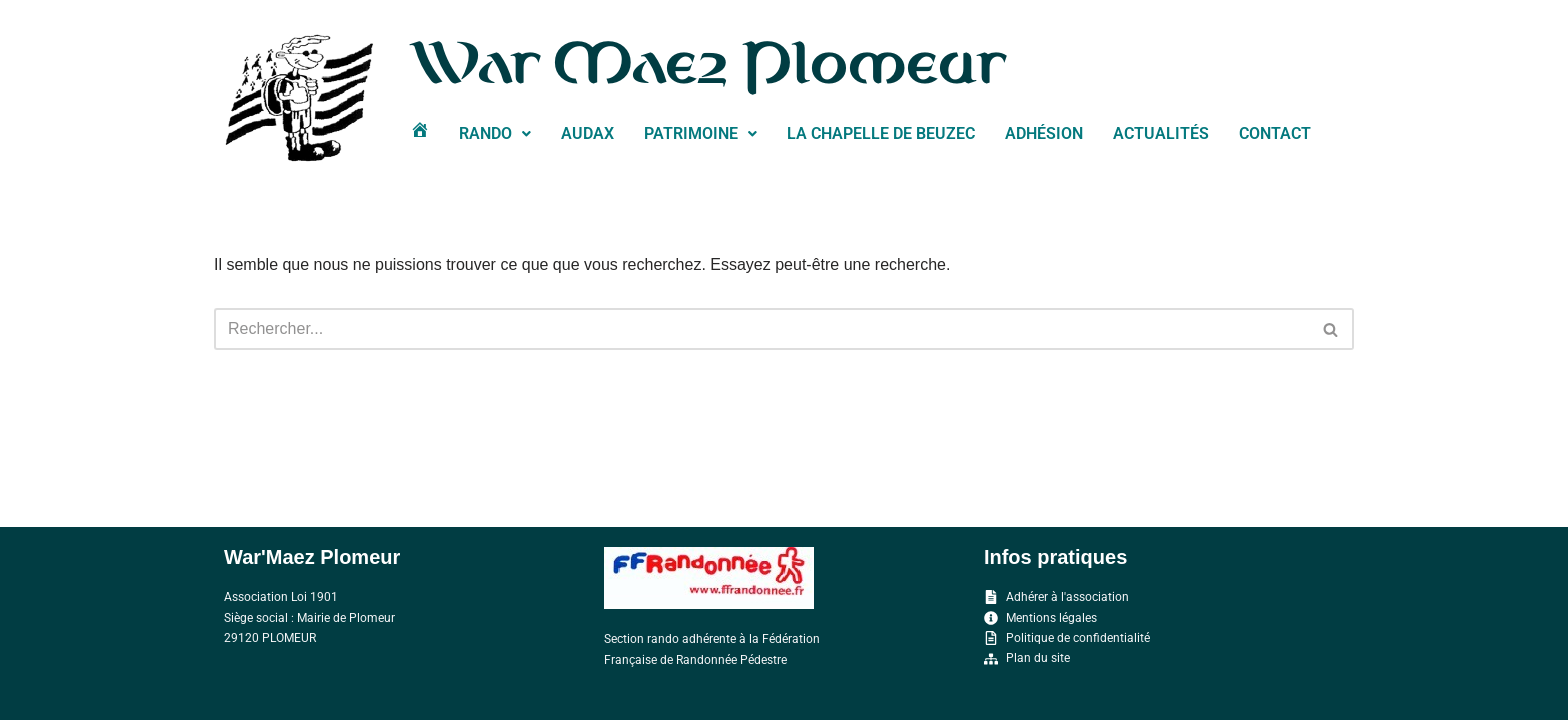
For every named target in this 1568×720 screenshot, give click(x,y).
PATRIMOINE (700, 133)
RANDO (495, 133)
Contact (1275, 133)
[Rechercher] (761, 329)
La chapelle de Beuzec (881, 133)
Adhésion (1044, 133)
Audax (587, 133)
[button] (495, 134)
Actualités (1161, 133)
